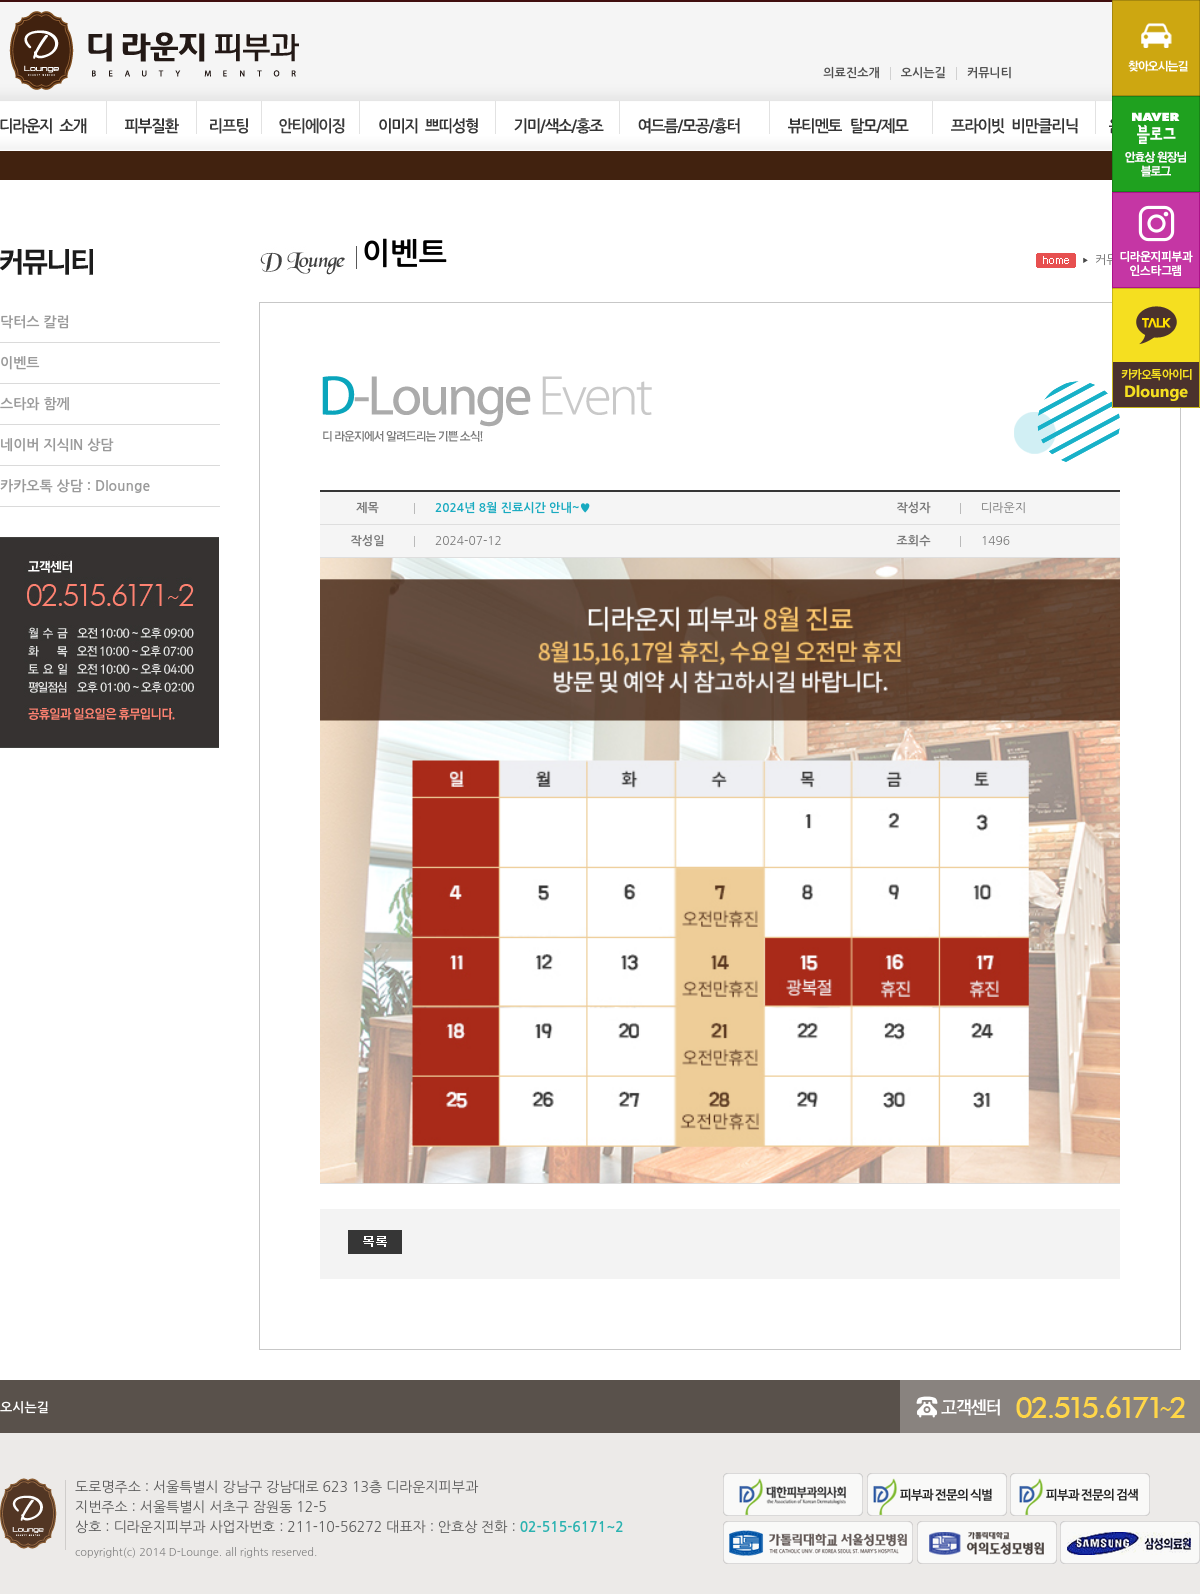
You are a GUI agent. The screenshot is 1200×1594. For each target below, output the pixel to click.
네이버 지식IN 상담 (57, 445)
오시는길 (923, 73)
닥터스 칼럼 (35, 322)
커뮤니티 (989, 73)
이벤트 (19, 363)
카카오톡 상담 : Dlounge (75, 486)
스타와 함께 (35, 404)
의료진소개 (851, 73)
